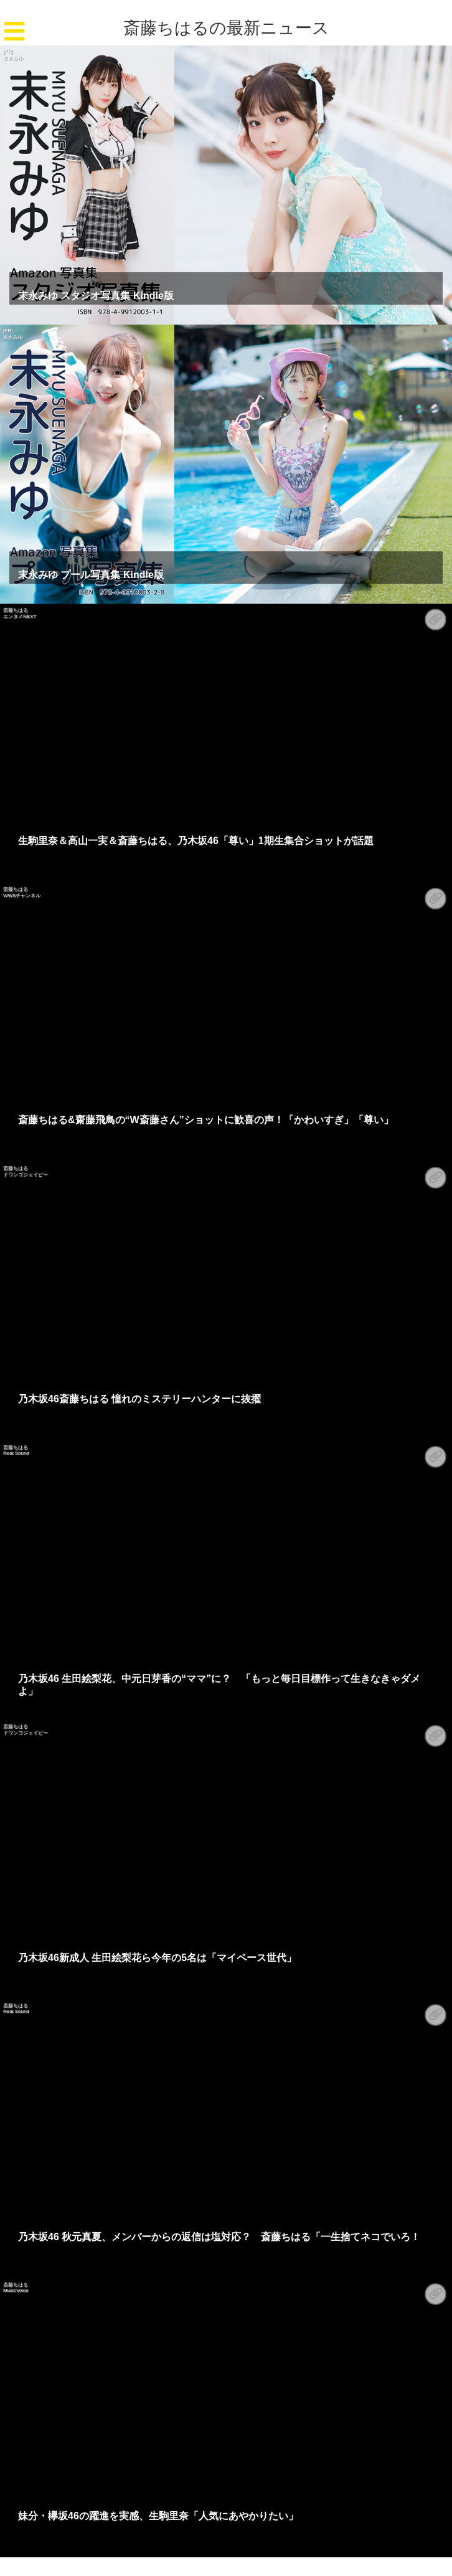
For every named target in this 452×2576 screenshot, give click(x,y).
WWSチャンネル (21, 895)
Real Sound (16, 1453)
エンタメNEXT (19, 616)
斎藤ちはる (15, 610)
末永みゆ (13, 58)
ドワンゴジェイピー (25, 1174)
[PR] (8, 51)
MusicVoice (15, 2290)
